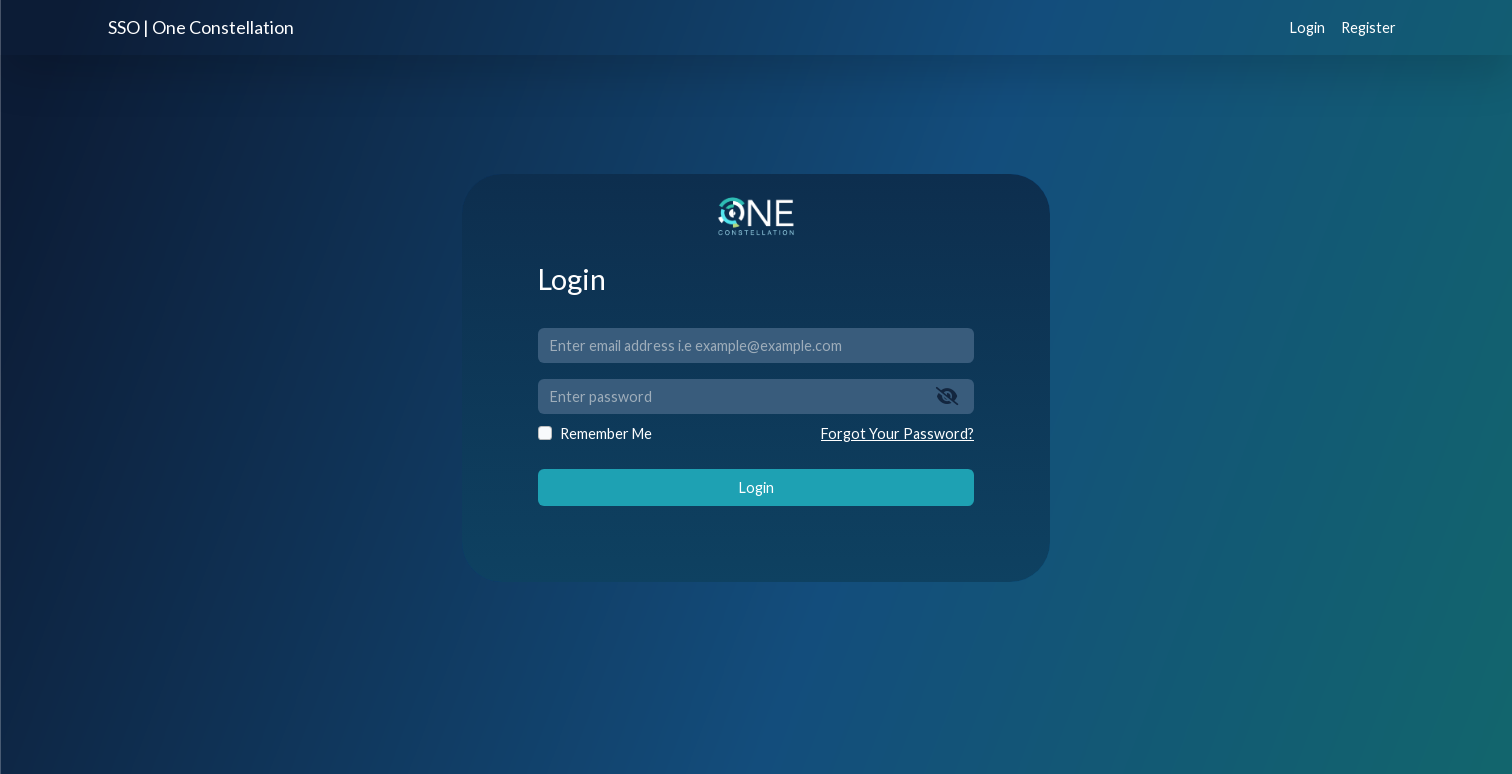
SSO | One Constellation (201, 27)
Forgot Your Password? (897, 433)
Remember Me (606, 433)
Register (1368, 27)
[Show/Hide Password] (947, 396)
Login (1307, 27)
